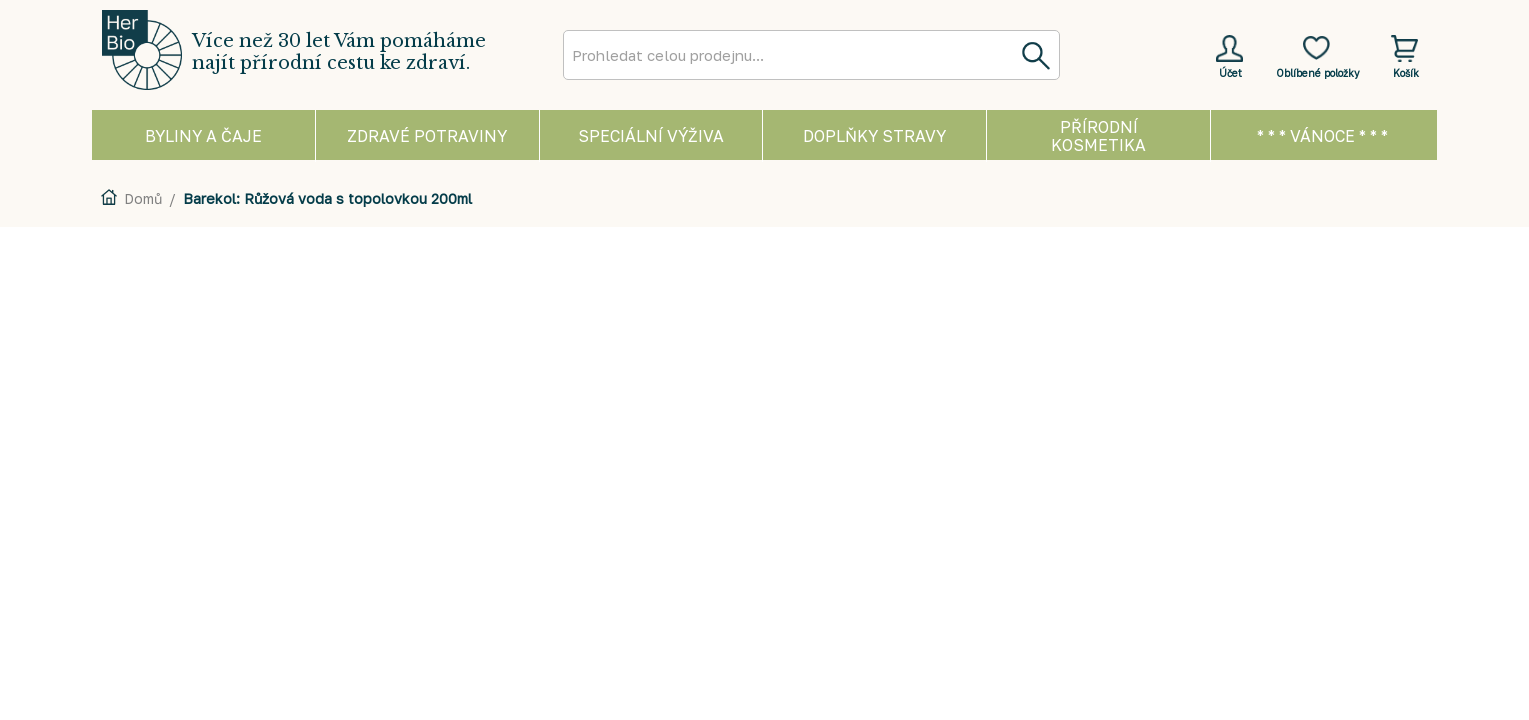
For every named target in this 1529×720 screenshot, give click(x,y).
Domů (143, 198)
